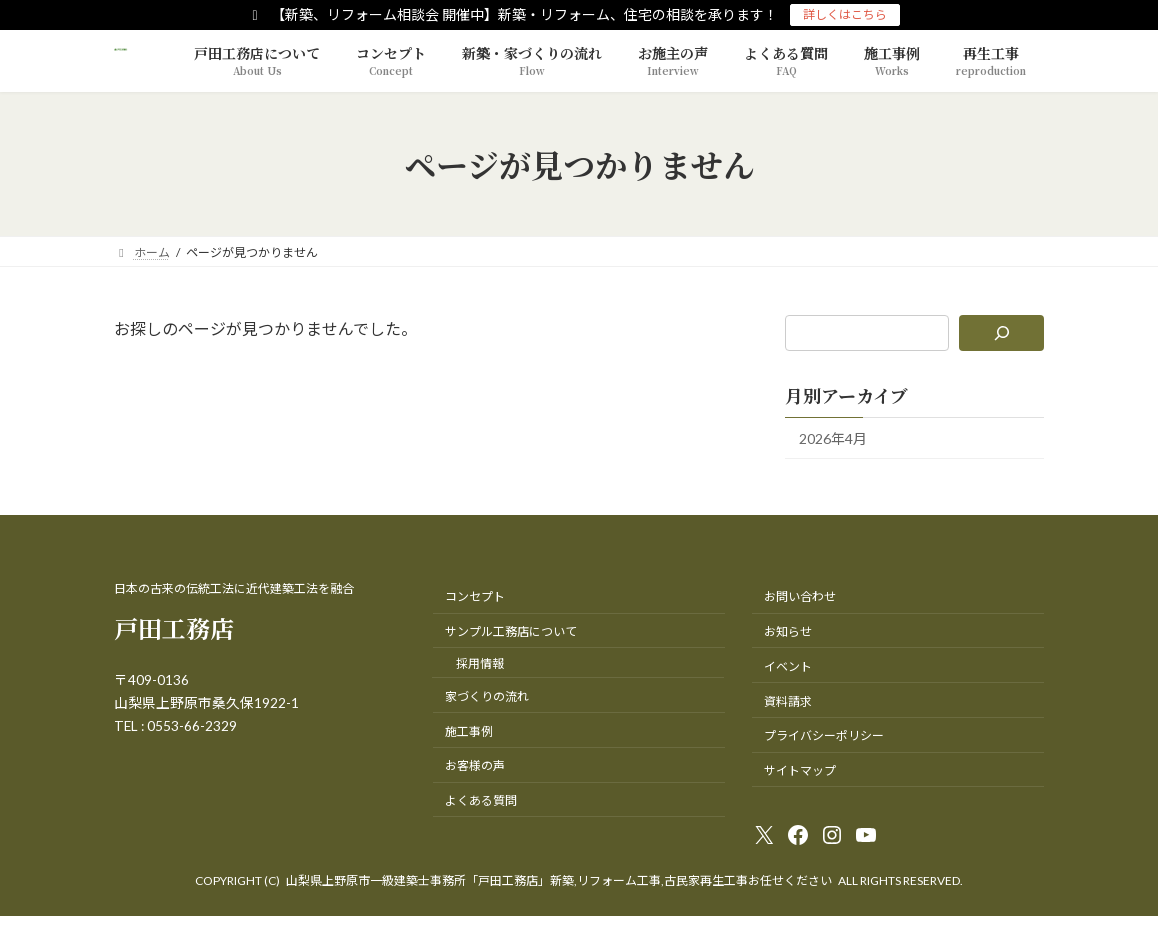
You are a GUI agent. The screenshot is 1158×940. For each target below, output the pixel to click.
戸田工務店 (174, 627)
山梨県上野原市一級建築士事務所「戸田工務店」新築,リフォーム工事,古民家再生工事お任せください (559, 880)
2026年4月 (833, 438)
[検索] (1001, 333)
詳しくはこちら (845, 14)
